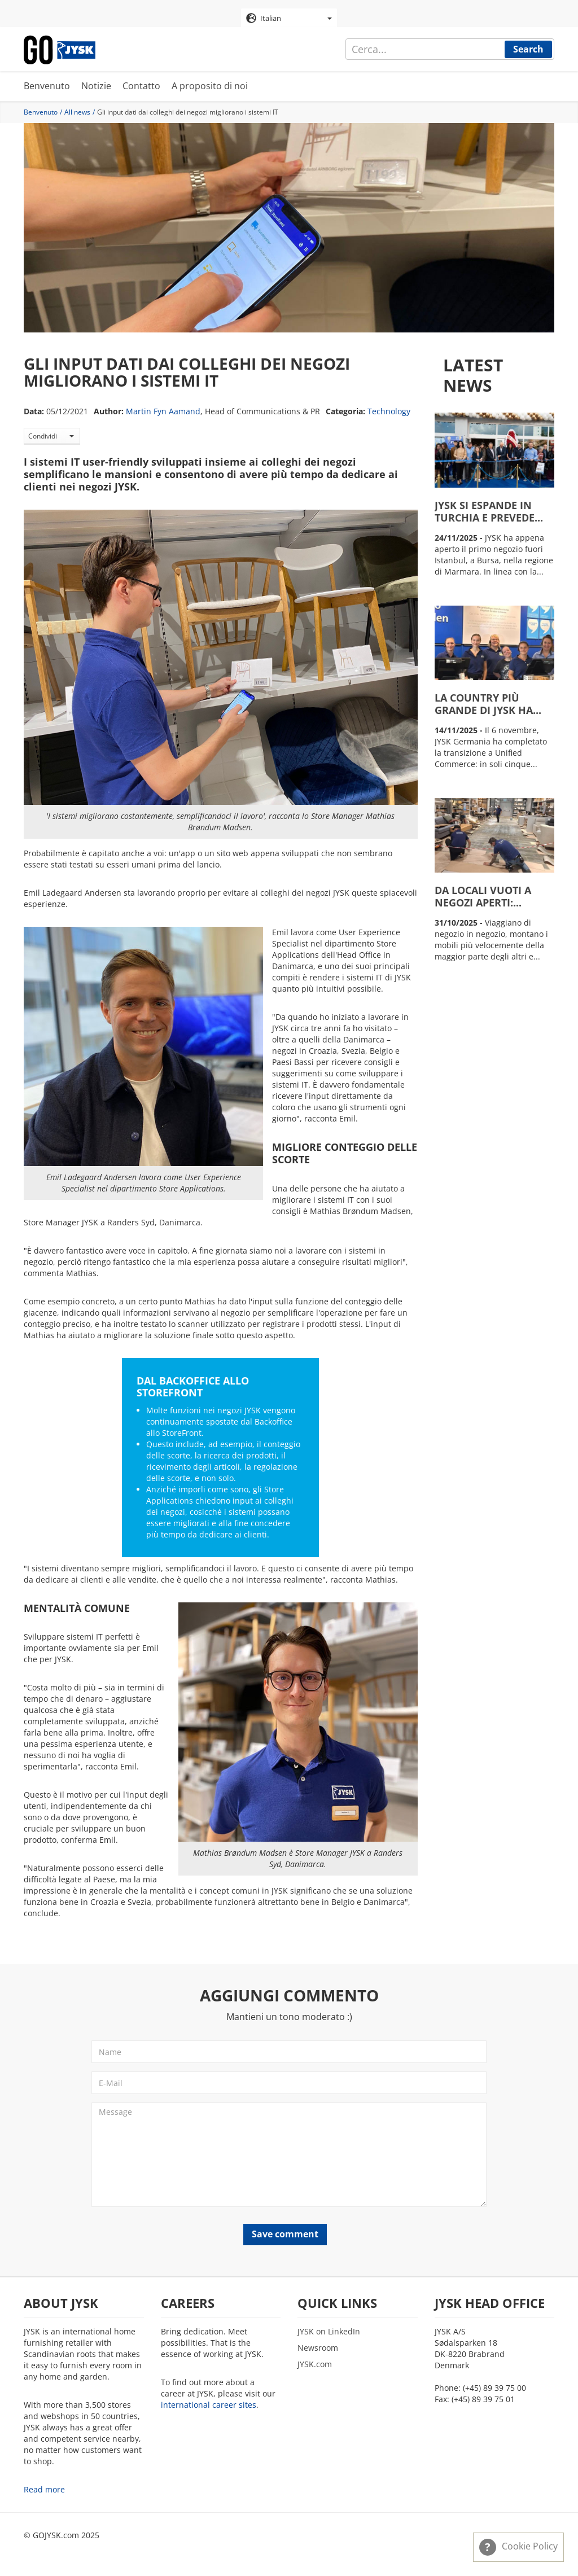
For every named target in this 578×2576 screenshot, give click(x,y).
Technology (388, 412)
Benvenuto (47, 87)
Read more (44, 2490)
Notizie (96, 87)
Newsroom (317, 2348)
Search (528, 49)
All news (77, 112)
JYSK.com (314, 2364)
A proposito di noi (210, 87)
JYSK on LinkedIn (328, 2332)
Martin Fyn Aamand (163, 412)
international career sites (208, 2405)
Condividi (51, 436)
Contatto (141, 87)
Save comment (285, 2234)
